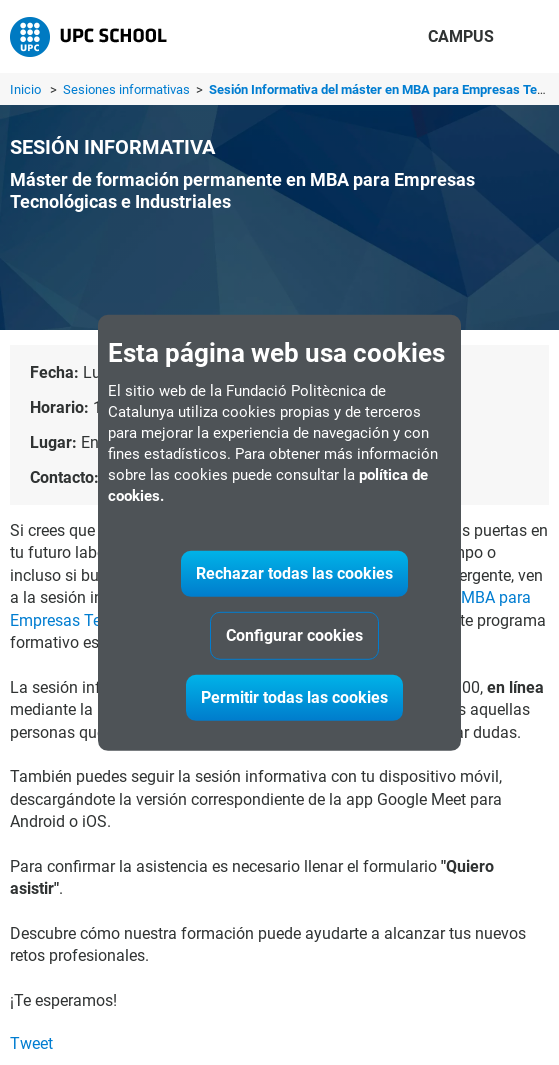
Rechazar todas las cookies (294, 573)
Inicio (25, 89)
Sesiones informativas (128, 89)
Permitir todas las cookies (294, 697)
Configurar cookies (294, 635)
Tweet (31, 1043)
